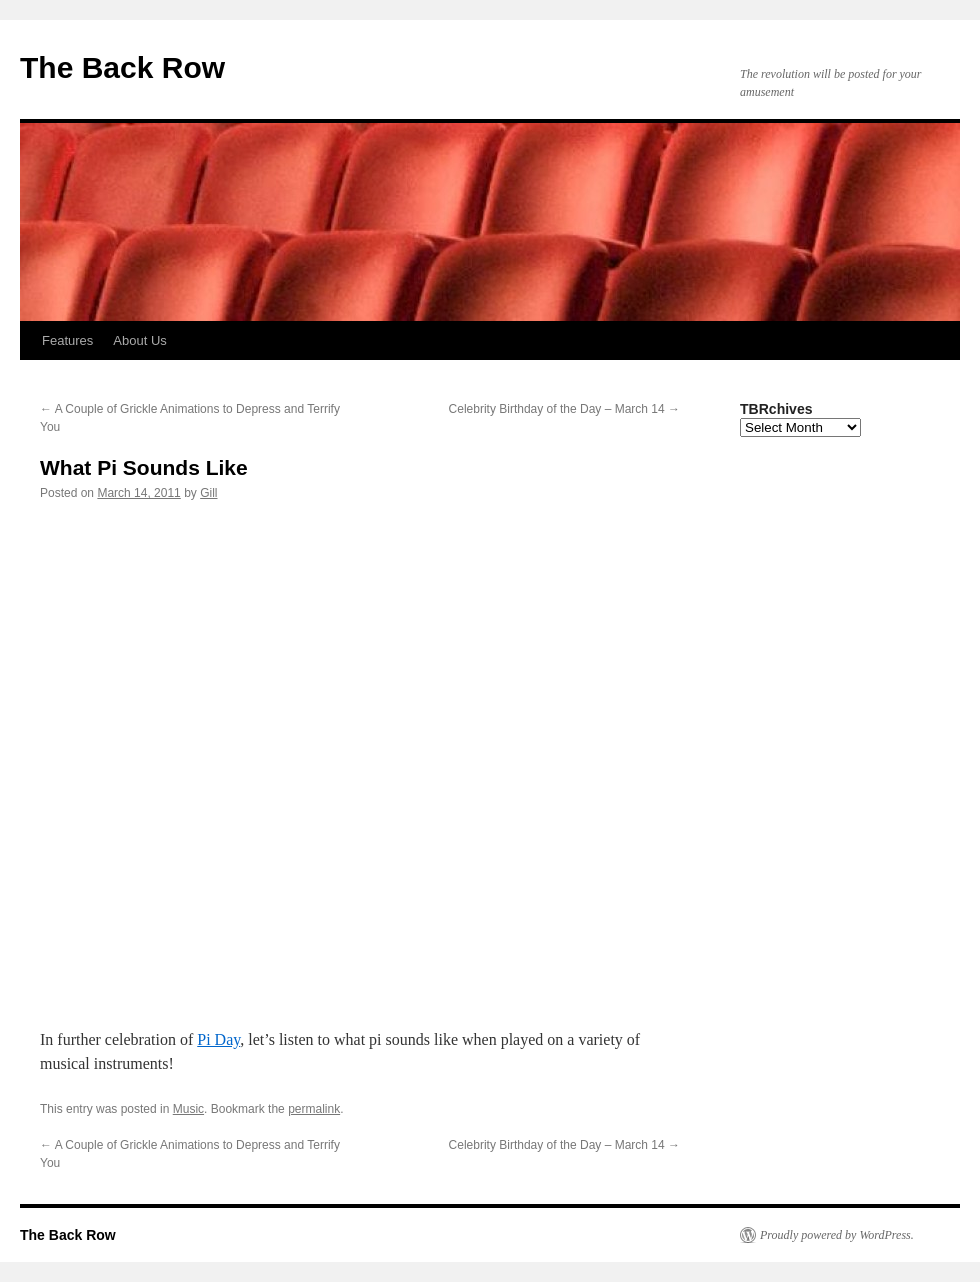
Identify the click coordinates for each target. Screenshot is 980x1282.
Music (188, 1109)
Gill (208, 493)
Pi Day (218, 1039)
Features (67, 340)
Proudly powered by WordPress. (837, 1235)
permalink (314, 1109)
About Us (139, 340)
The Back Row (122, 67)
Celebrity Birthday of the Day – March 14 (564, 409)
